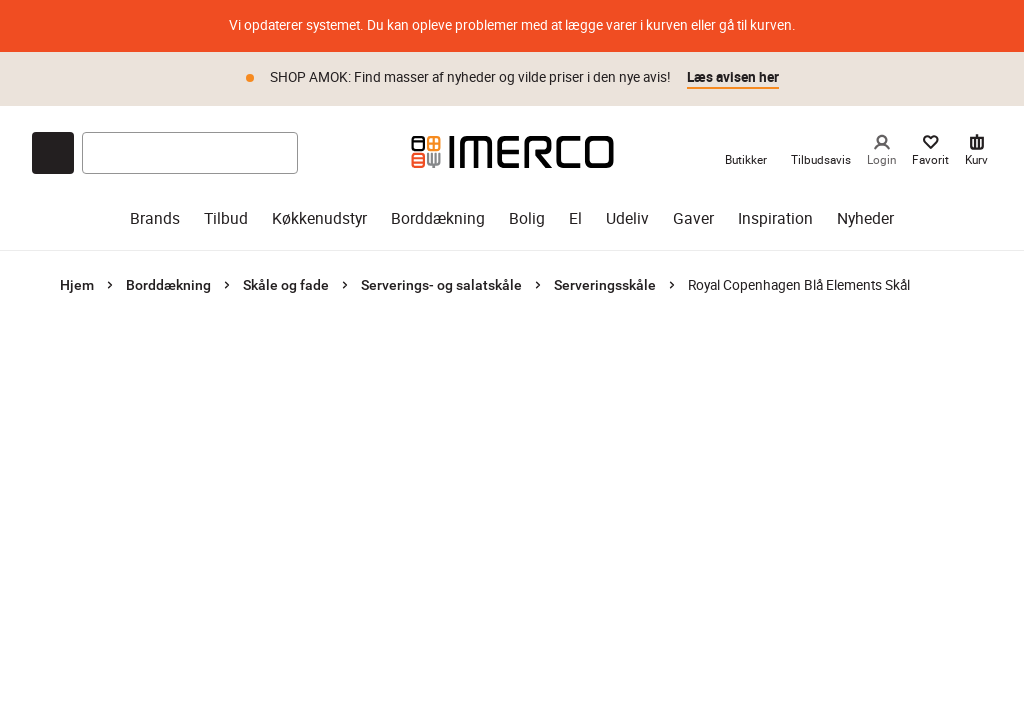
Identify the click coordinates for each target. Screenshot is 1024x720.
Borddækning (168, 285)
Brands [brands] (155, 218)
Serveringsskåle (605, 285)
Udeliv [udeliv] (627, 218)
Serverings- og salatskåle (441, 285)
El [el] (575, 218)
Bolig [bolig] (527, 218)
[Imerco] (512, 152)
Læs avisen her (733, 77)
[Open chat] (53, 153)
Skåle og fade (286, 285)
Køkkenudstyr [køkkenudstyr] (319, 218)
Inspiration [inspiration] (775, 218)
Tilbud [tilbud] (226, 218)
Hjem (77, 285)
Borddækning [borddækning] (438, 218)
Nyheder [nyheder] (865, 218)
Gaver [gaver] (693, 218)
